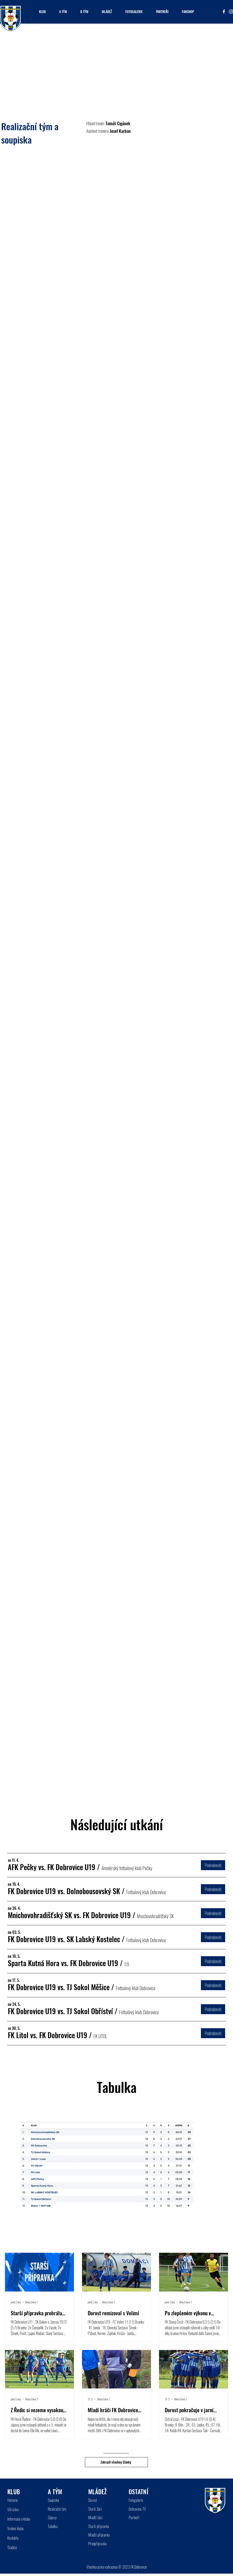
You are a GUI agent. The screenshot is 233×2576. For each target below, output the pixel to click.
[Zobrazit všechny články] (116, 2462)
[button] (51, 1867)
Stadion (12, 2547)
